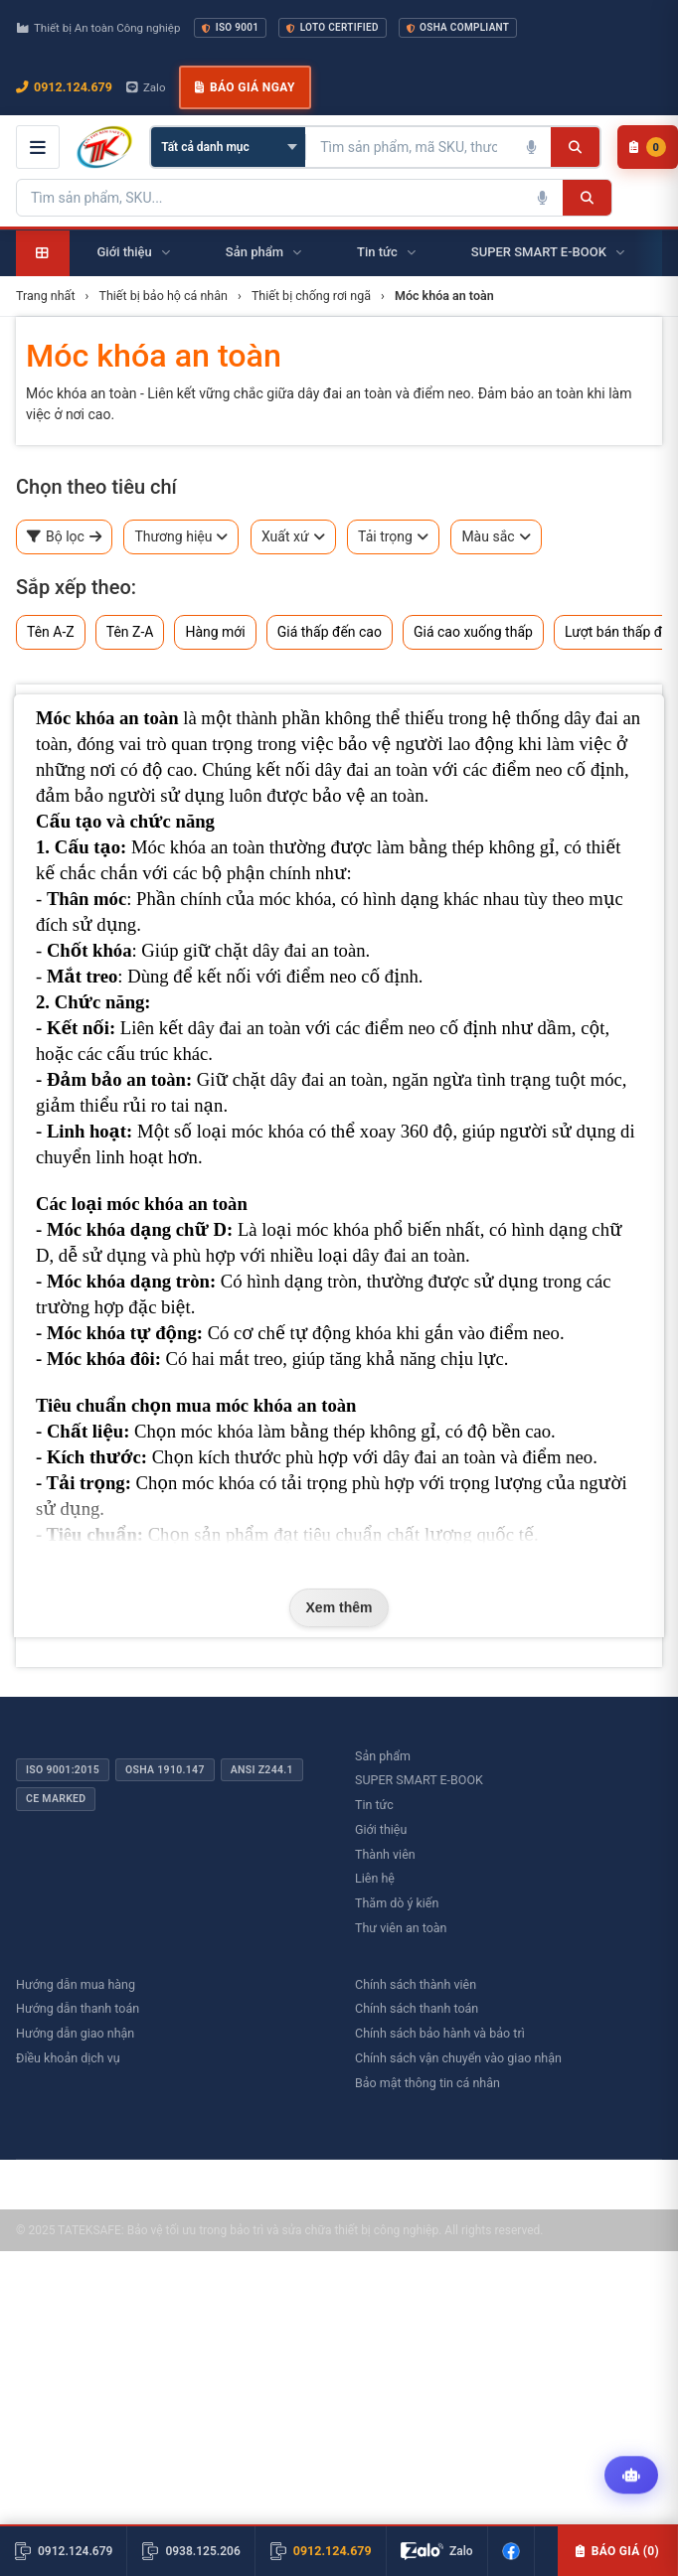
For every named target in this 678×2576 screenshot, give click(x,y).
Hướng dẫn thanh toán (77, 2008)
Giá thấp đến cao (329, 632)
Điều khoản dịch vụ (68, 2057)
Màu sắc (495, 537)
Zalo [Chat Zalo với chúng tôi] (146, 87)
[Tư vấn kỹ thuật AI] (631, 2478)
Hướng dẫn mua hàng (75, 1984)
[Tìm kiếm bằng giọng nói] (531, 147)
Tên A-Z (51, 632)
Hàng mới (215, 632)
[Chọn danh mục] (228, 147)
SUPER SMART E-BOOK (419, 1779)
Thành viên (385, 1854)
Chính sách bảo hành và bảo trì (440, 2033)
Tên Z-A (130, 632)
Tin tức (374, 1804)
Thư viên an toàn (401, 1927)
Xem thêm (339, 1607)
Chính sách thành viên (415, 1984)
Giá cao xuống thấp (473, 632)
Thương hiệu (181, 537)
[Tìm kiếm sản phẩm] (408, 147)
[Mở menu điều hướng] (38, 147)
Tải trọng (393, 537)
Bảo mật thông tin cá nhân (427, 2082)
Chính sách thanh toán (416, 2008)
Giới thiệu (381, 1829)
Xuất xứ (293, 537)
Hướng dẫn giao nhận (75, 2033)
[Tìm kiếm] (575, 147)
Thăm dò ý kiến (396, 1902)
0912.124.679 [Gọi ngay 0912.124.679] (64, 86)
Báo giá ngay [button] (244, 87)
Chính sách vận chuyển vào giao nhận (458, 2057)
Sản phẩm (383, 1755)
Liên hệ (375, 1878)
